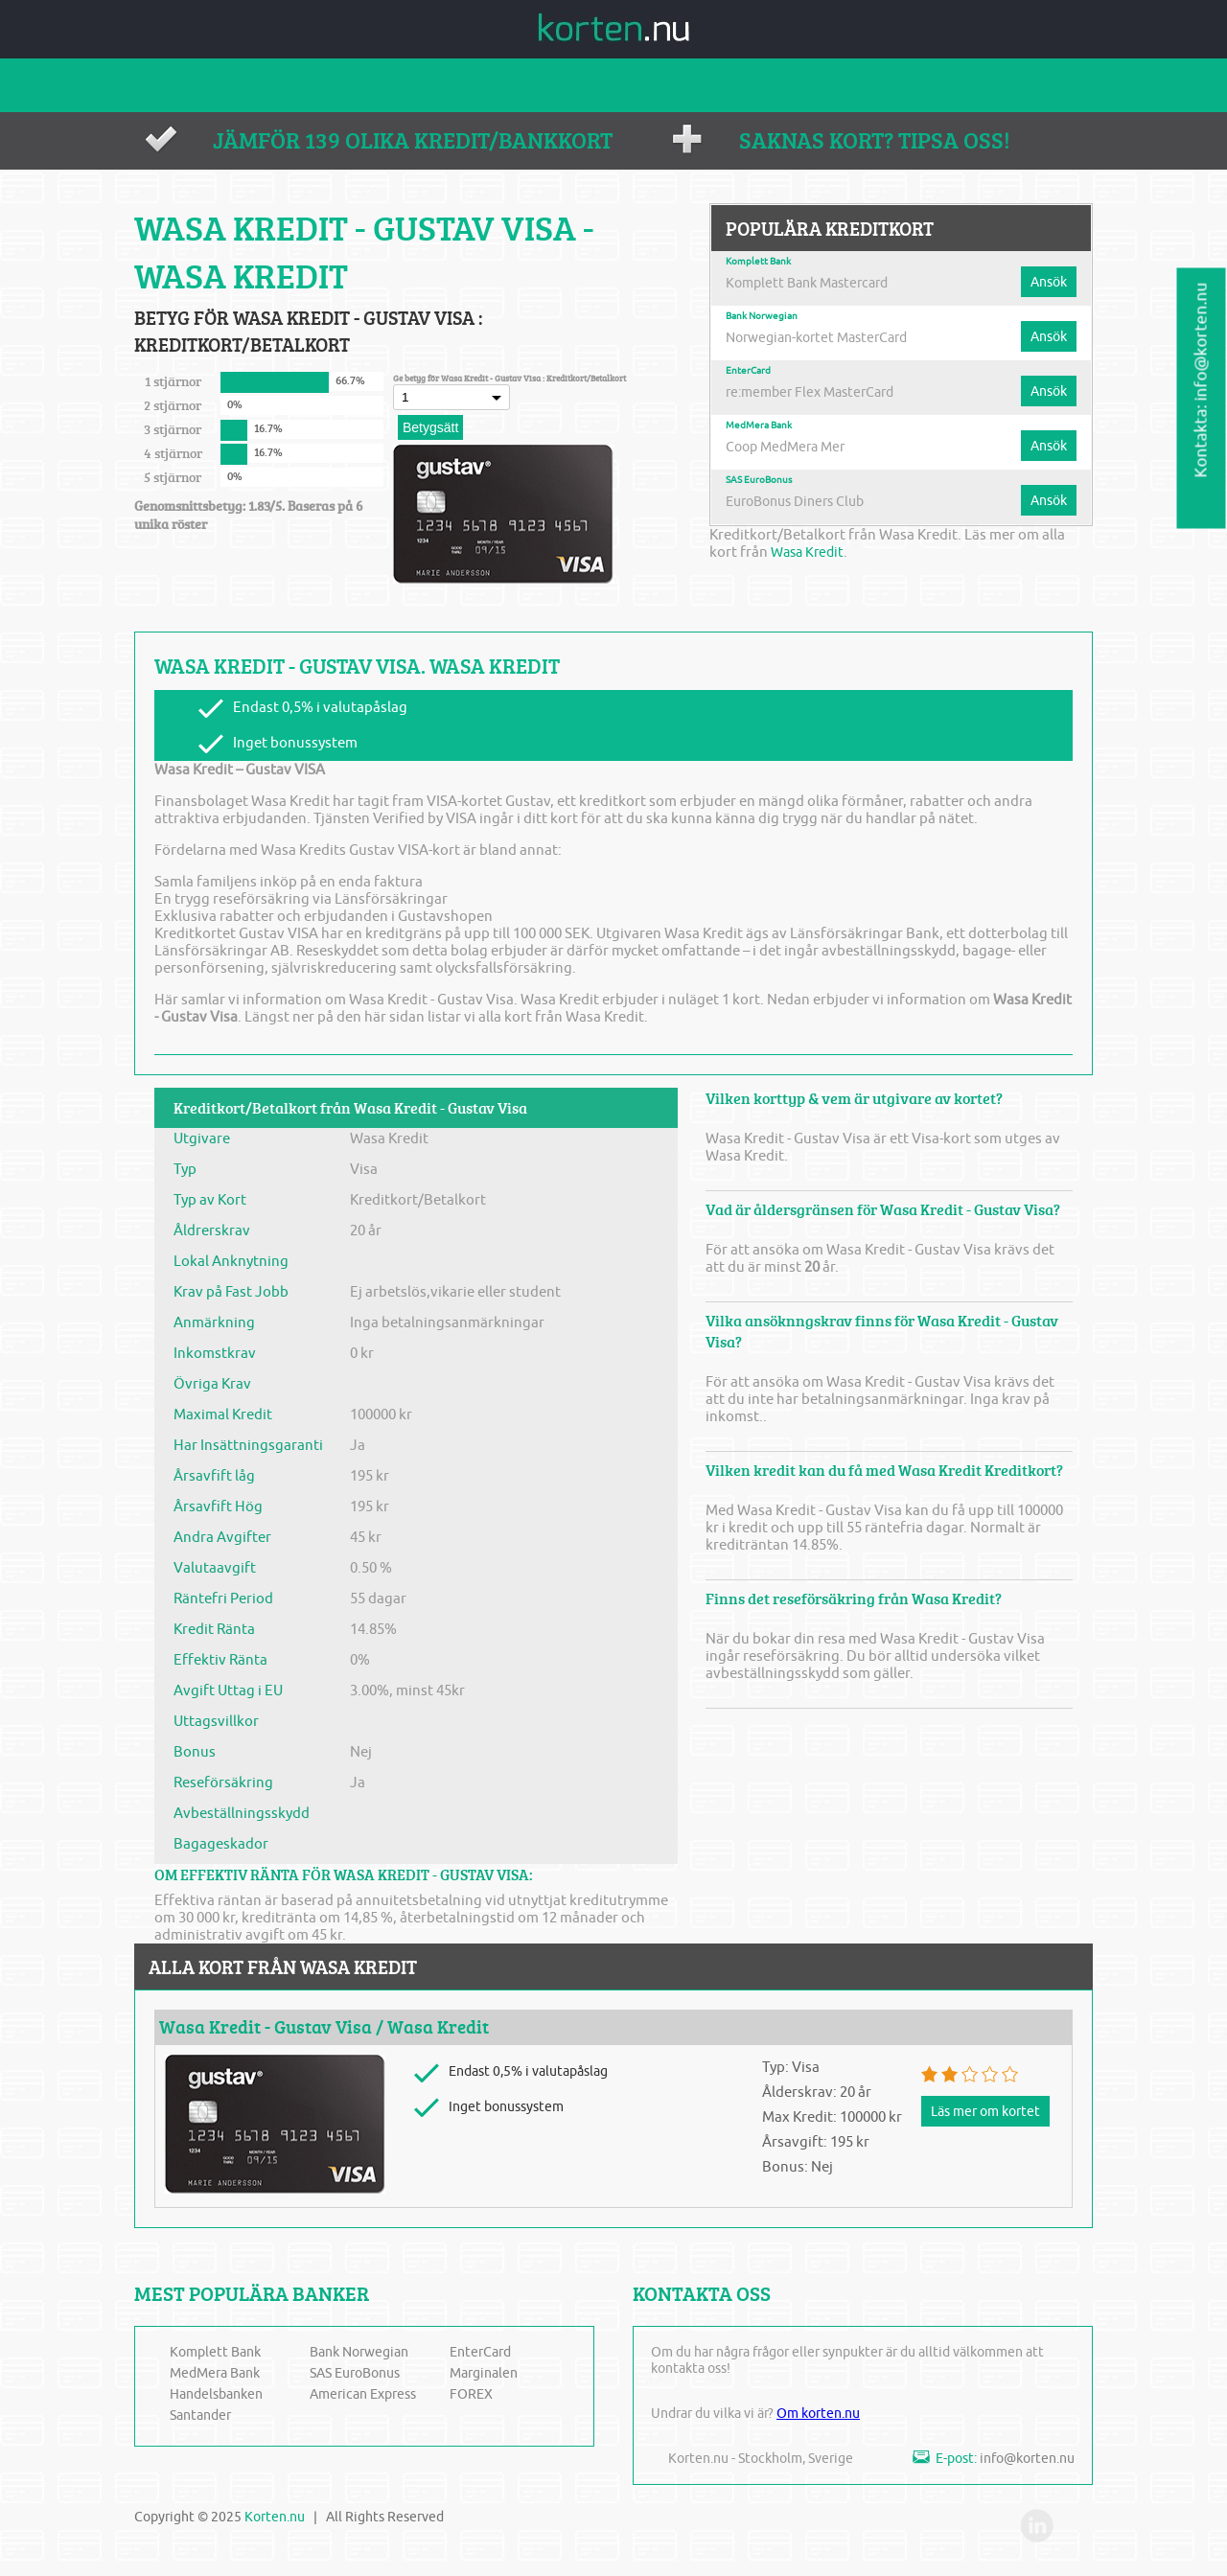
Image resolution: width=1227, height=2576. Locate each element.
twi (996, 2532)
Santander (200, 2415)
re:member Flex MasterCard (816, 392)
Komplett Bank (758, 261)
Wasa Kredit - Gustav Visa (265, 2026)
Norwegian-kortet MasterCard (824, 337)
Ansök (1046, 281)
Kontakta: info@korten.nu (1202, 380)
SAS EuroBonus (759, 480)
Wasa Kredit (810, 552)
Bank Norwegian (762, 316)
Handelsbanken (216, 2394)
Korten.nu (274, 2517)
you (1074, 2532)
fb (956, 2532)
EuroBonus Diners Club (802, 501)
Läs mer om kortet (990, 2111)
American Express (363, 2394)
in (1035, 2532)
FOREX (471, 2394)
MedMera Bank (759, 425)
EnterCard (748, 371)
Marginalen (484, 2373)
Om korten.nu (818, 2413)
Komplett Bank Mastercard (813, 282)
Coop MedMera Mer (790, 446)
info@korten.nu (1027, 2458)
